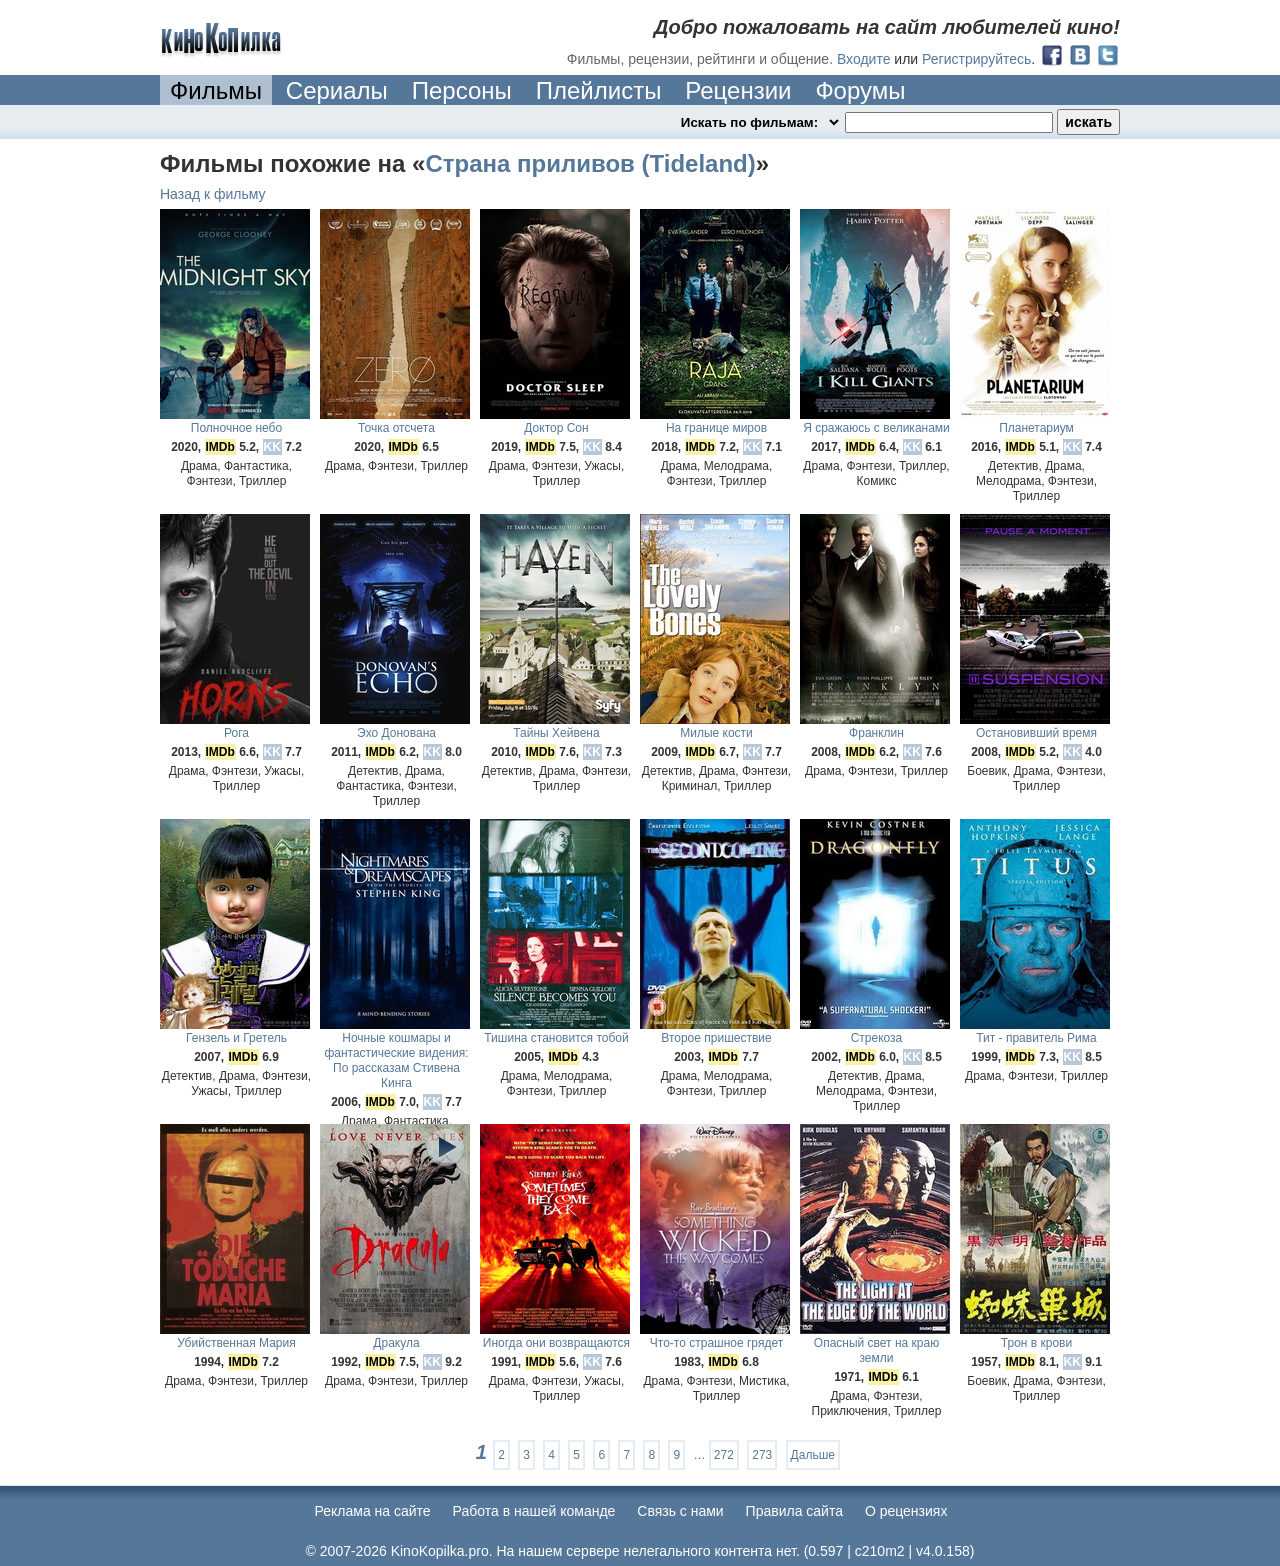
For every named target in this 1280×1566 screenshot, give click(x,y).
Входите (864, 59)
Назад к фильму (213, 194)
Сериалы (337, 90)
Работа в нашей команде (534, 1511)
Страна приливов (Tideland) (590, 163)
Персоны (462, 90)
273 (762, 1455)
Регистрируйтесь (976, 59)
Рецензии (738, 90)
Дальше (813, 1455)
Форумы (860, 90)
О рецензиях (906, 1511)
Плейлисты (599, 90)
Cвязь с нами (680, 1511)
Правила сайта (794, 1511)
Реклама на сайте (373, 1511)
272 (724, 1455)
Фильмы (216, 90)
